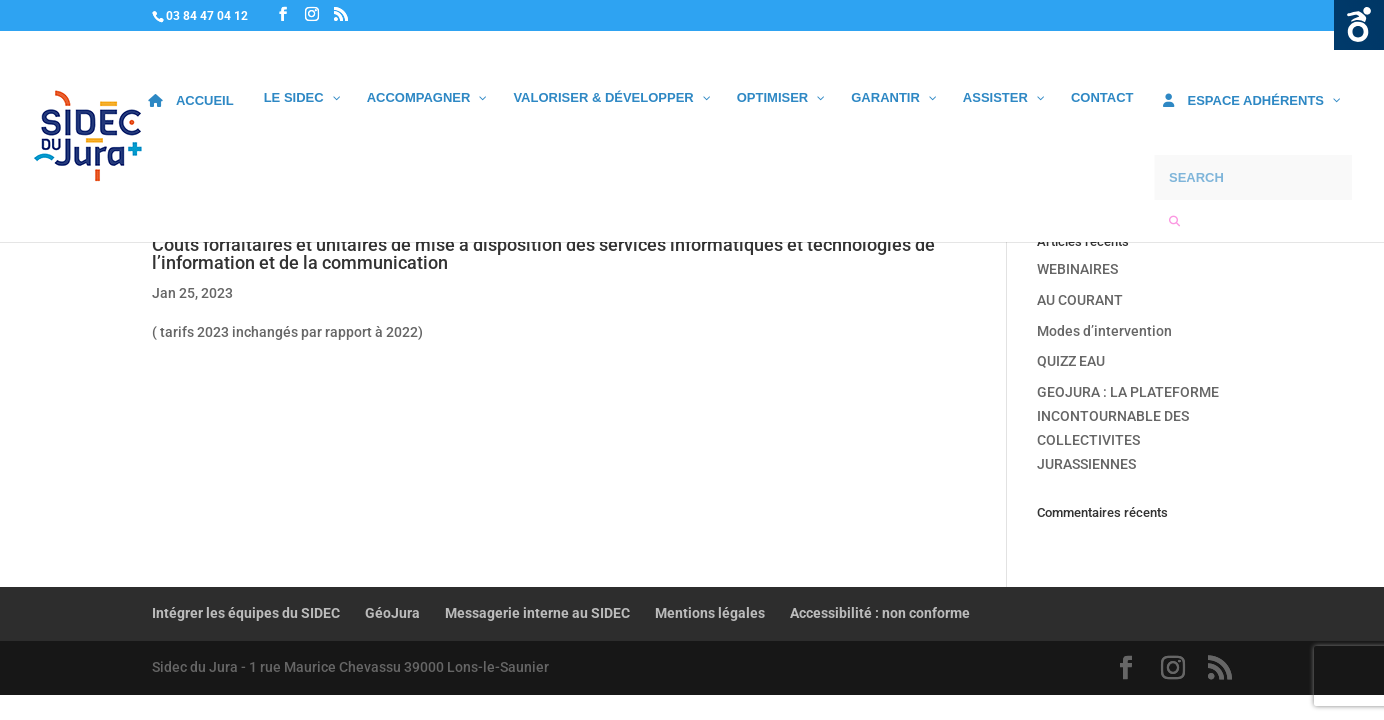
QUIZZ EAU (1071, 361)
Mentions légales (710, 613)
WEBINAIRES (1077, 269)
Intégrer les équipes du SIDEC (246, 613)
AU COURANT (1080, 300)
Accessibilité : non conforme (880, 613)
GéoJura (392, 613)
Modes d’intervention (1104, 331)
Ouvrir (1359, 25)
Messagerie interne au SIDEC (537, 613)
